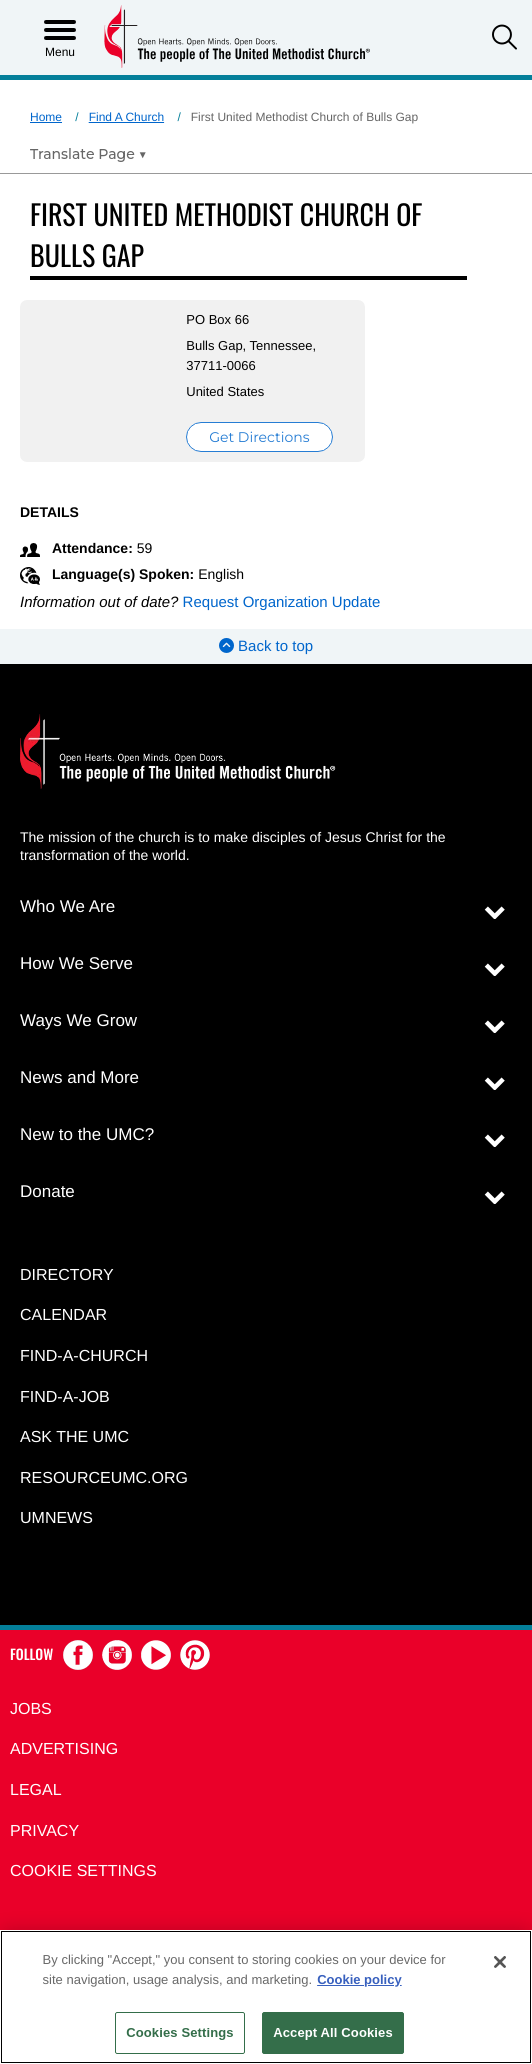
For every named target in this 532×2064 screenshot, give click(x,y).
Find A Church (126, 117)
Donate (47, 1191)
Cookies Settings (180, 2032)
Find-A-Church (84, 1356)
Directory (67, 1275)
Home (46, 117)
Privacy (44, 1831)
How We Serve (76, 963)
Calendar (63, 1315)
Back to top (266, 646)
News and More (79, 1077)
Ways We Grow (78, 1020)
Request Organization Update (282, 602)
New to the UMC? (87, 1134)
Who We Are (67, 906)
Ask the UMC (74, 1437)
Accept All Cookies (333, 2032)
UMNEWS (56, 1518)
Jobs (31, 1709)
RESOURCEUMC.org (104, 1478)
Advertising (64, 1749)
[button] (504, 39)
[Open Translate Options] (88, 154)
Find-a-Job (65, 1397)
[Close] (500, 1962)
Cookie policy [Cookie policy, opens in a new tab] (359, 1979)
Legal (36, 1790)
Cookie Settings (83, 1871)
